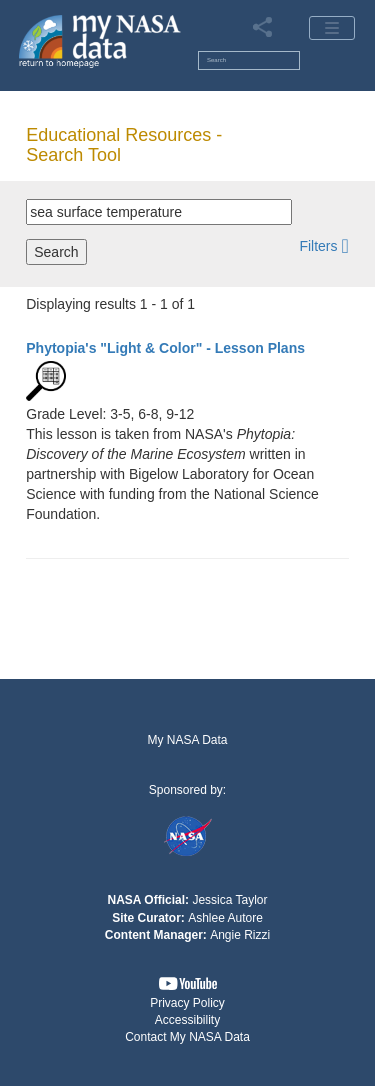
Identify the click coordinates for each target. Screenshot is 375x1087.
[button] (323, 245)
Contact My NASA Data (187, 1037)
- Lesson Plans (165, 348)
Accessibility (187, 1020)
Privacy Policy (187, 1003)
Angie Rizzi (240, 935)
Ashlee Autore (225, 918)
